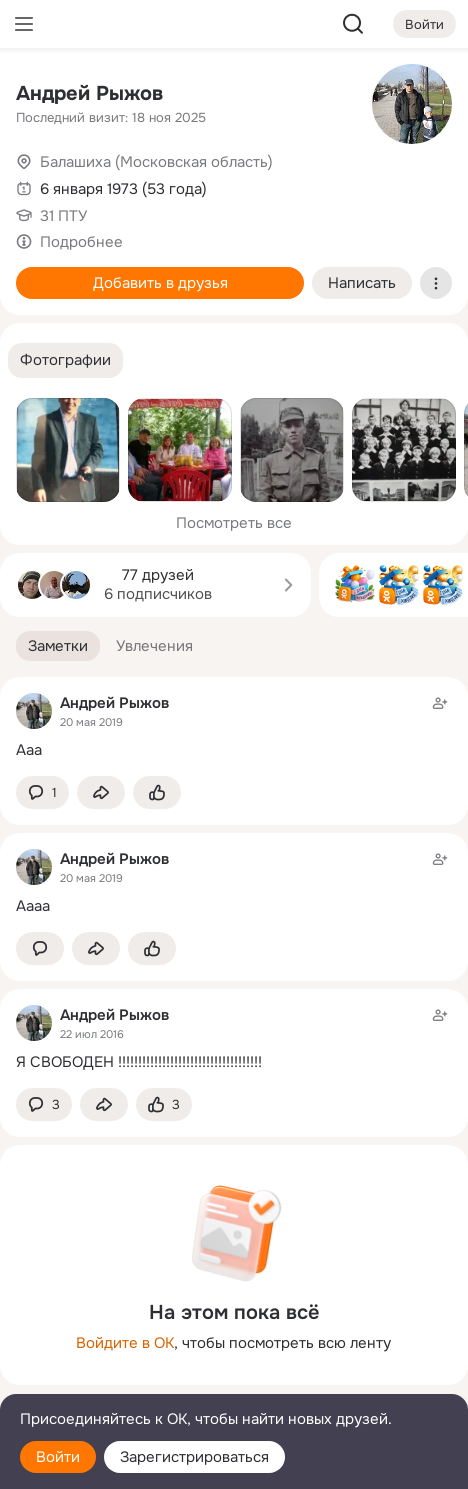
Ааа (29, 750)
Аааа (33, 906)
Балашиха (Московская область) (156, 162)
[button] (65, 360)
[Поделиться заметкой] (101, 792)
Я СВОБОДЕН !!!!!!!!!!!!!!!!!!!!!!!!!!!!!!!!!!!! (139, 1062)
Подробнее (81, 242)
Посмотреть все (234, 523)
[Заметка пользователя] (234, 726)
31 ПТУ (63, 216)
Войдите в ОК (125, 1343)
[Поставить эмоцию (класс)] (157, 792)
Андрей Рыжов (89, 93)
